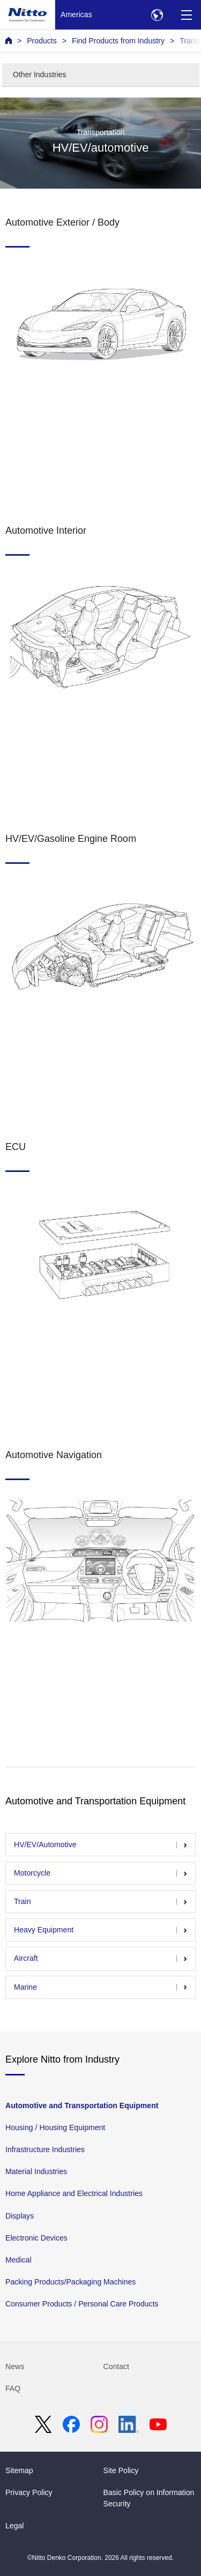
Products (42, 40)
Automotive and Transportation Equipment (81, 2105)
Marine (25, 1986)
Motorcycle (32, 1873)
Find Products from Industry (118, 40)
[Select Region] (157, 14)
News (14, 2366)
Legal (14, 2525)
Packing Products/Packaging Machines (70, 2281)
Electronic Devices (36, 2237)
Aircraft (26, 1958)
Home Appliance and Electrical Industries (74, 2193)
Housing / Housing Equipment (55, 2127)
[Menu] (186, 14)
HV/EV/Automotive (45, 1844)
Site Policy (121, 2470)
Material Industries (36, 2171)
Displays (19, 2215)
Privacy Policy (29, 2492)
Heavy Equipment (43, 1929)
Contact (116, 2366)
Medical (18, 2259)
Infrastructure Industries (45, 2149)
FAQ (12, 2388)
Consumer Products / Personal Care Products (82, 2303)
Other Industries (39, 74)
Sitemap (19, 2470)
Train (22, 1901)
